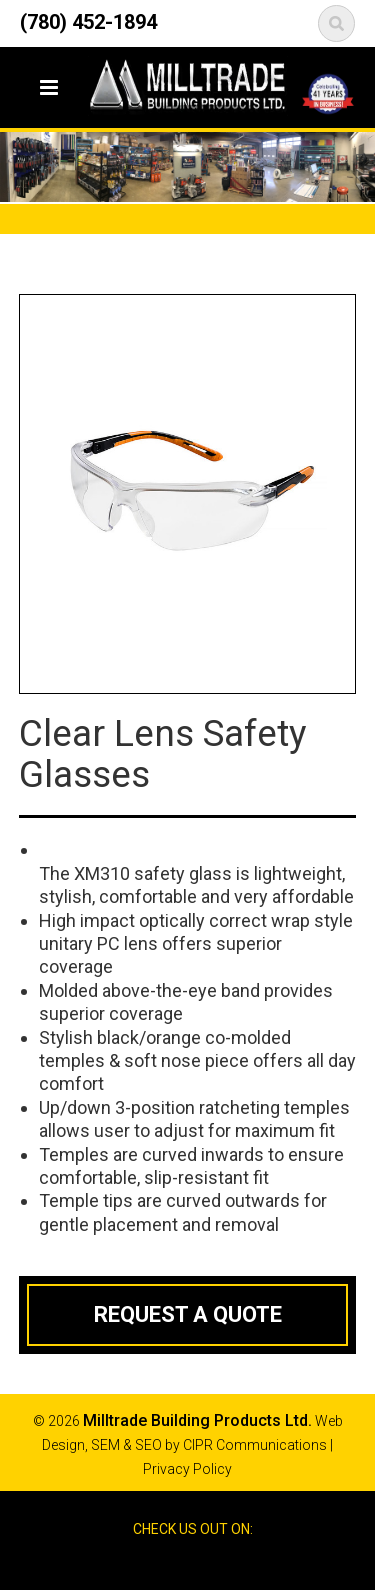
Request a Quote (188, 1314)
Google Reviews (205, 1564)
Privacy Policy (187, 1469)
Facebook (169, 1564)
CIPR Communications (255, 1445)
